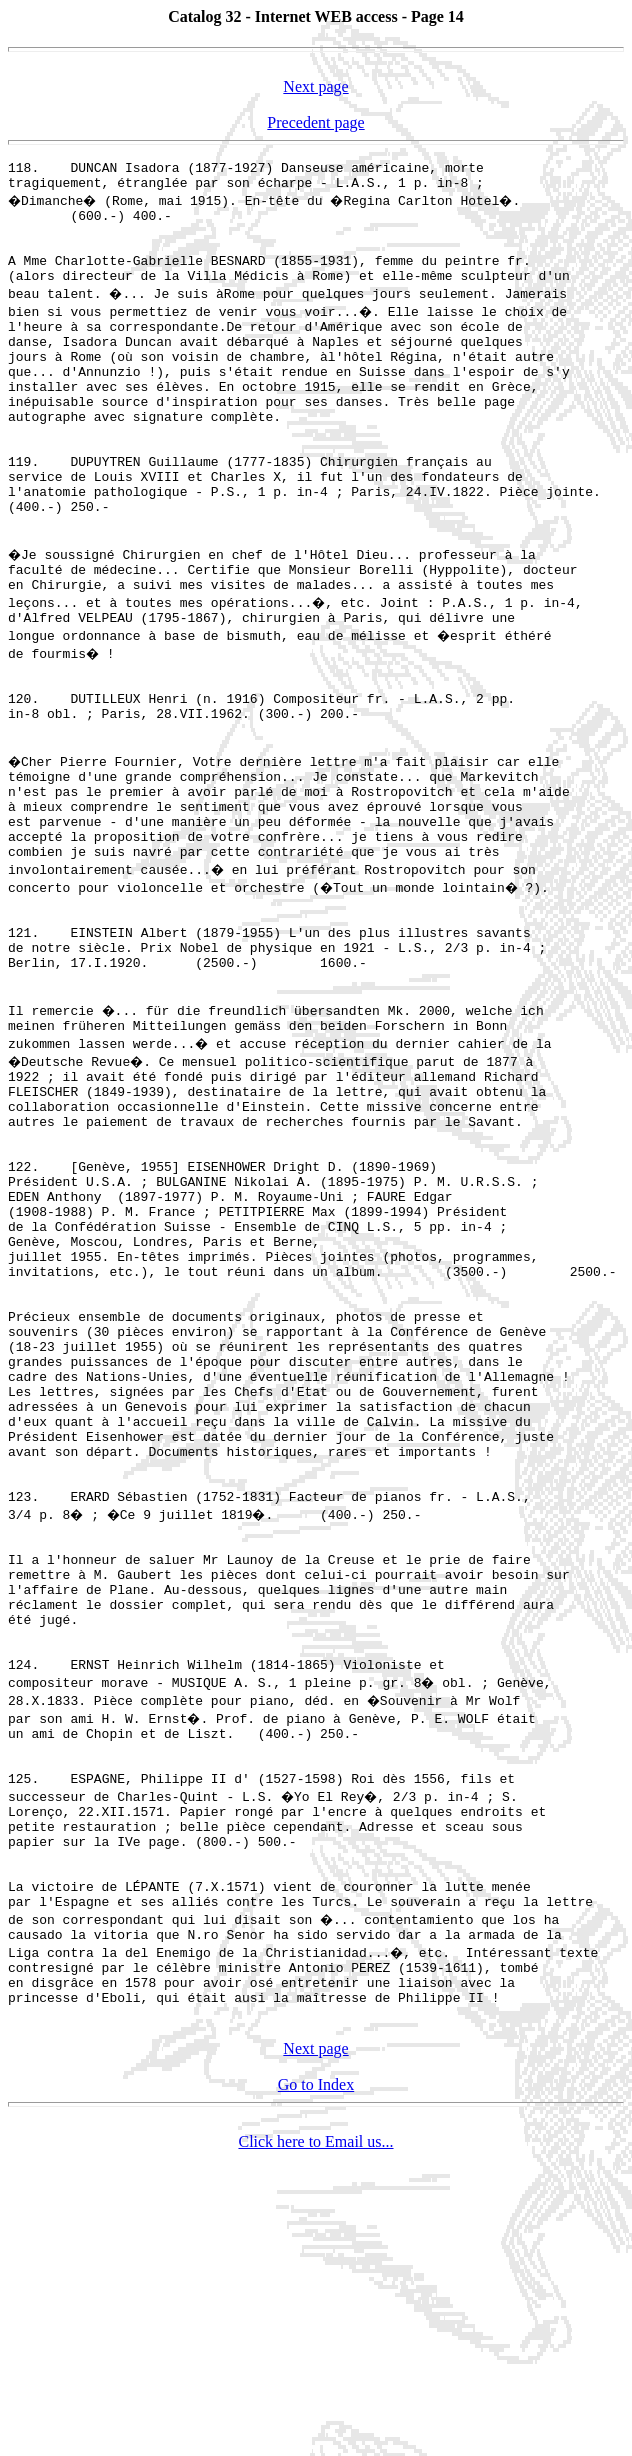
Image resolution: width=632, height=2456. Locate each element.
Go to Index (316, 2381)
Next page (315, 86)
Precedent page (315, 122)
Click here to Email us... (315, 2438)
